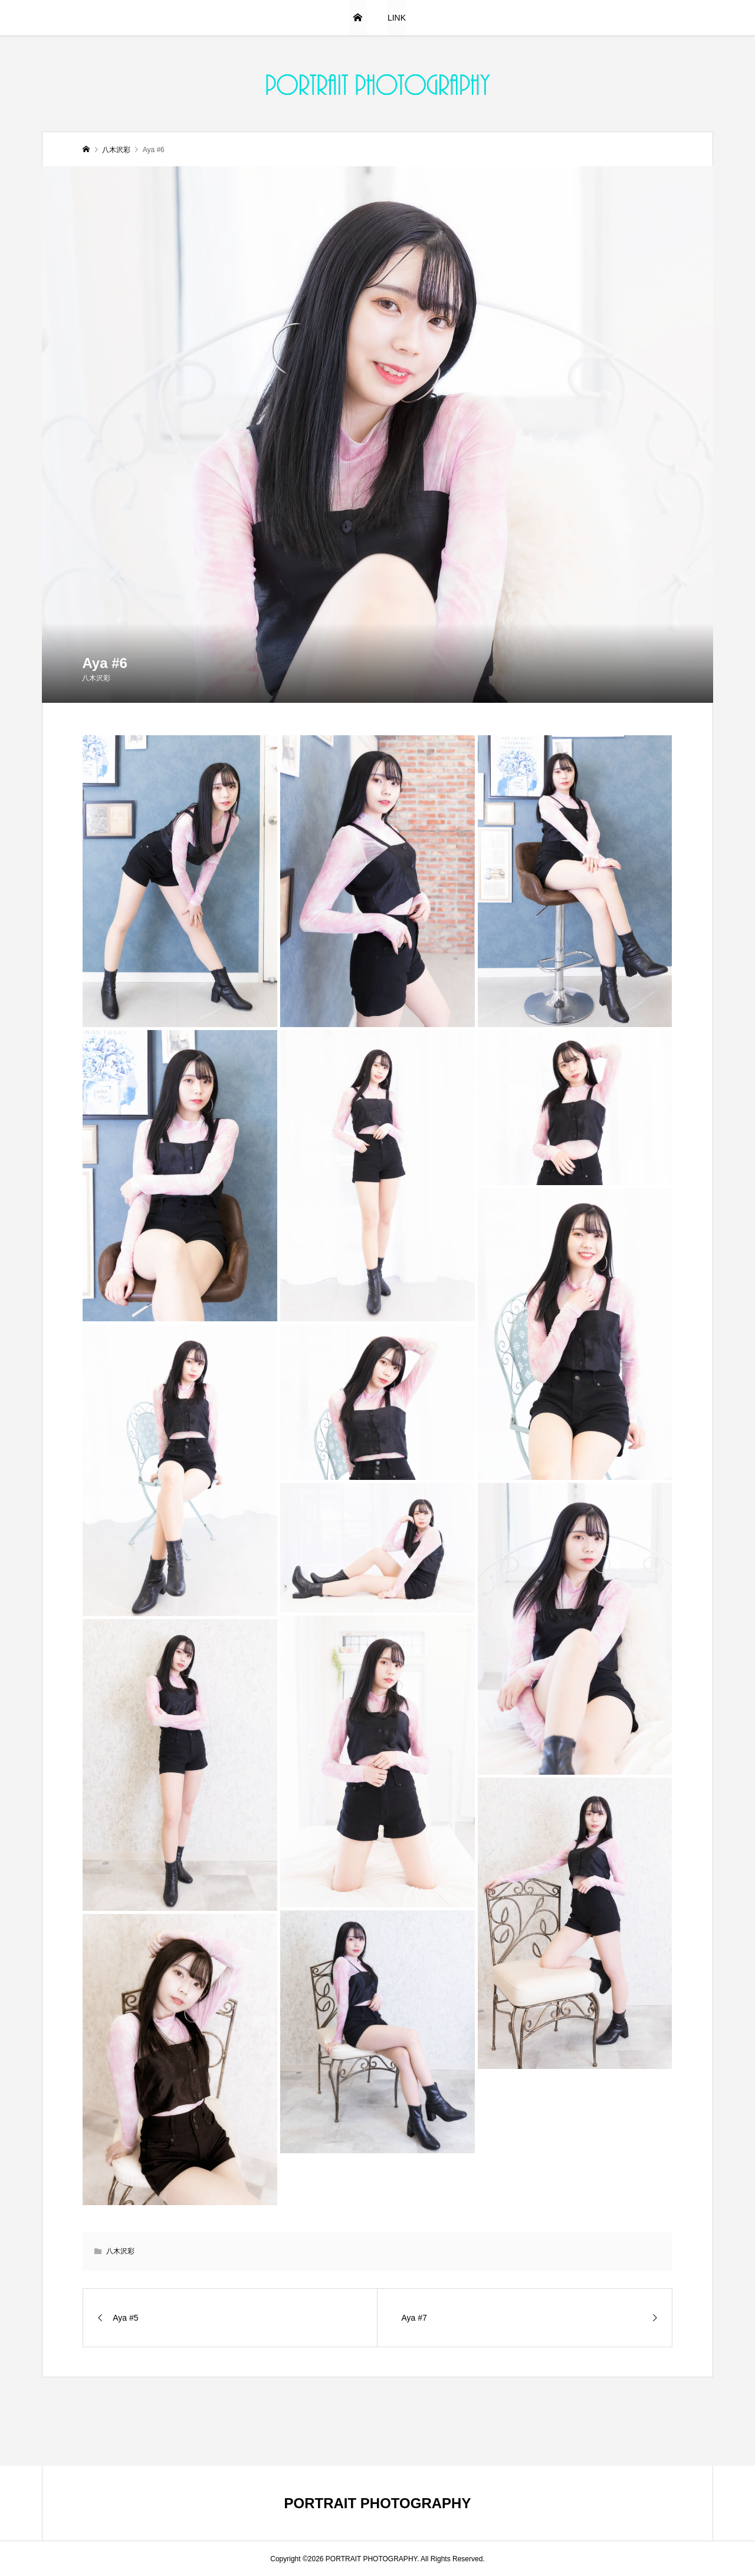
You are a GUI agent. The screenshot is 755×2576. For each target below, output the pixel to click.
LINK (397, 17)
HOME (358, 17)
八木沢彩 (96, 678)
